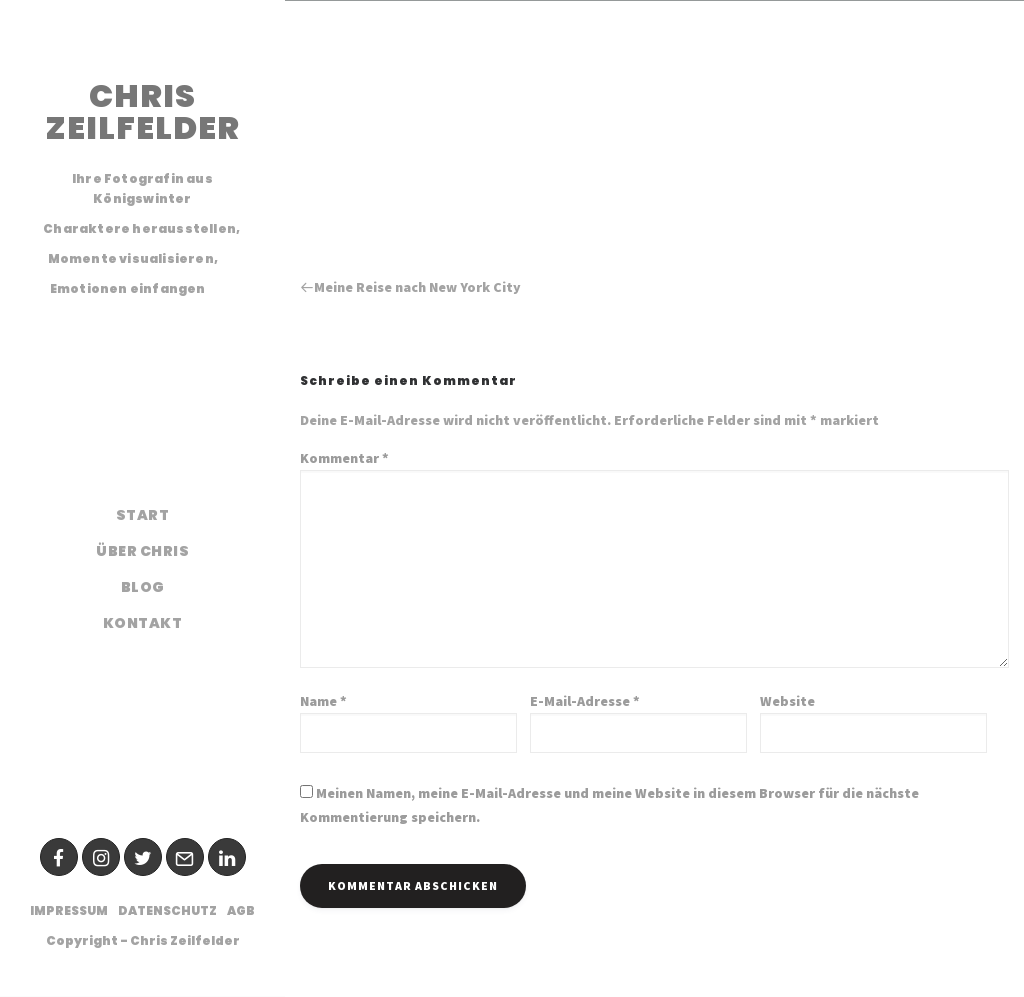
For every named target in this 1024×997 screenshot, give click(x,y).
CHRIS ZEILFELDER (142, 112)
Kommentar (344, 458)
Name (323, 701)
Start (143, 515)
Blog (143, 587)
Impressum (69, 910)
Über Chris (142, 551)
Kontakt (143, 623)
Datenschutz (167, 910)
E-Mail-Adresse (585, 701)
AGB (241, 910)
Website (787, 701)
